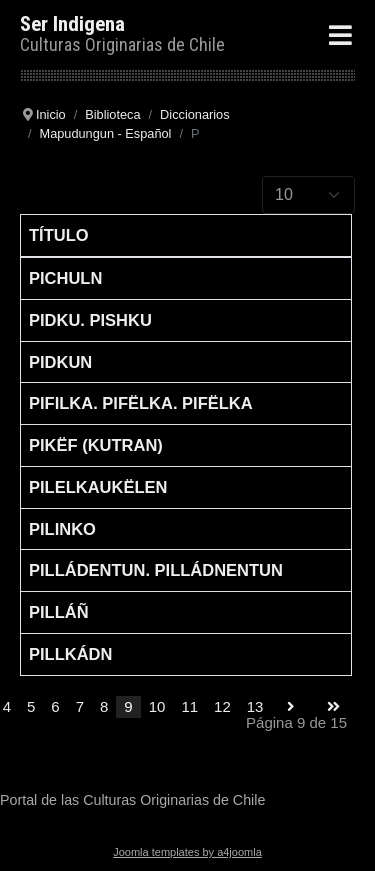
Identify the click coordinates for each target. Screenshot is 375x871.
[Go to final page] (333, 707)
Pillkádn (70, 654)
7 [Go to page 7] (80, 706)
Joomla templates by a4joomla (187, 852)
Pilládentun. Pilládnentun (156, 570)
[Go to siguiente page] (291, 707)
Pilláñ (59, 612)
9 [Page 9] (128, 706)
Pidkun (60, 362)
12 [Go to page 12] (222, 706)
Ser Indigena (72, 24)
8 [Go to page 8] (104, 706)
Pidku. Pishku (90, 320)
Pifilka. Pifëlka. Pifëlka (141, 403)
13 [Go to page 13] (255, 706)
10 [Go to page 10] (157, 706)
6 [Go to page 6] (55, 706)
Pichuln (65, 278)
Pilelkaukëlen (98, 487)
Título (59, 235)
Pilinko (62, 529)
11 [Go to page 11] (189, 706)
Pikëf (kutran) (96, 445)
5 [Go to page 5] (31, 706)
